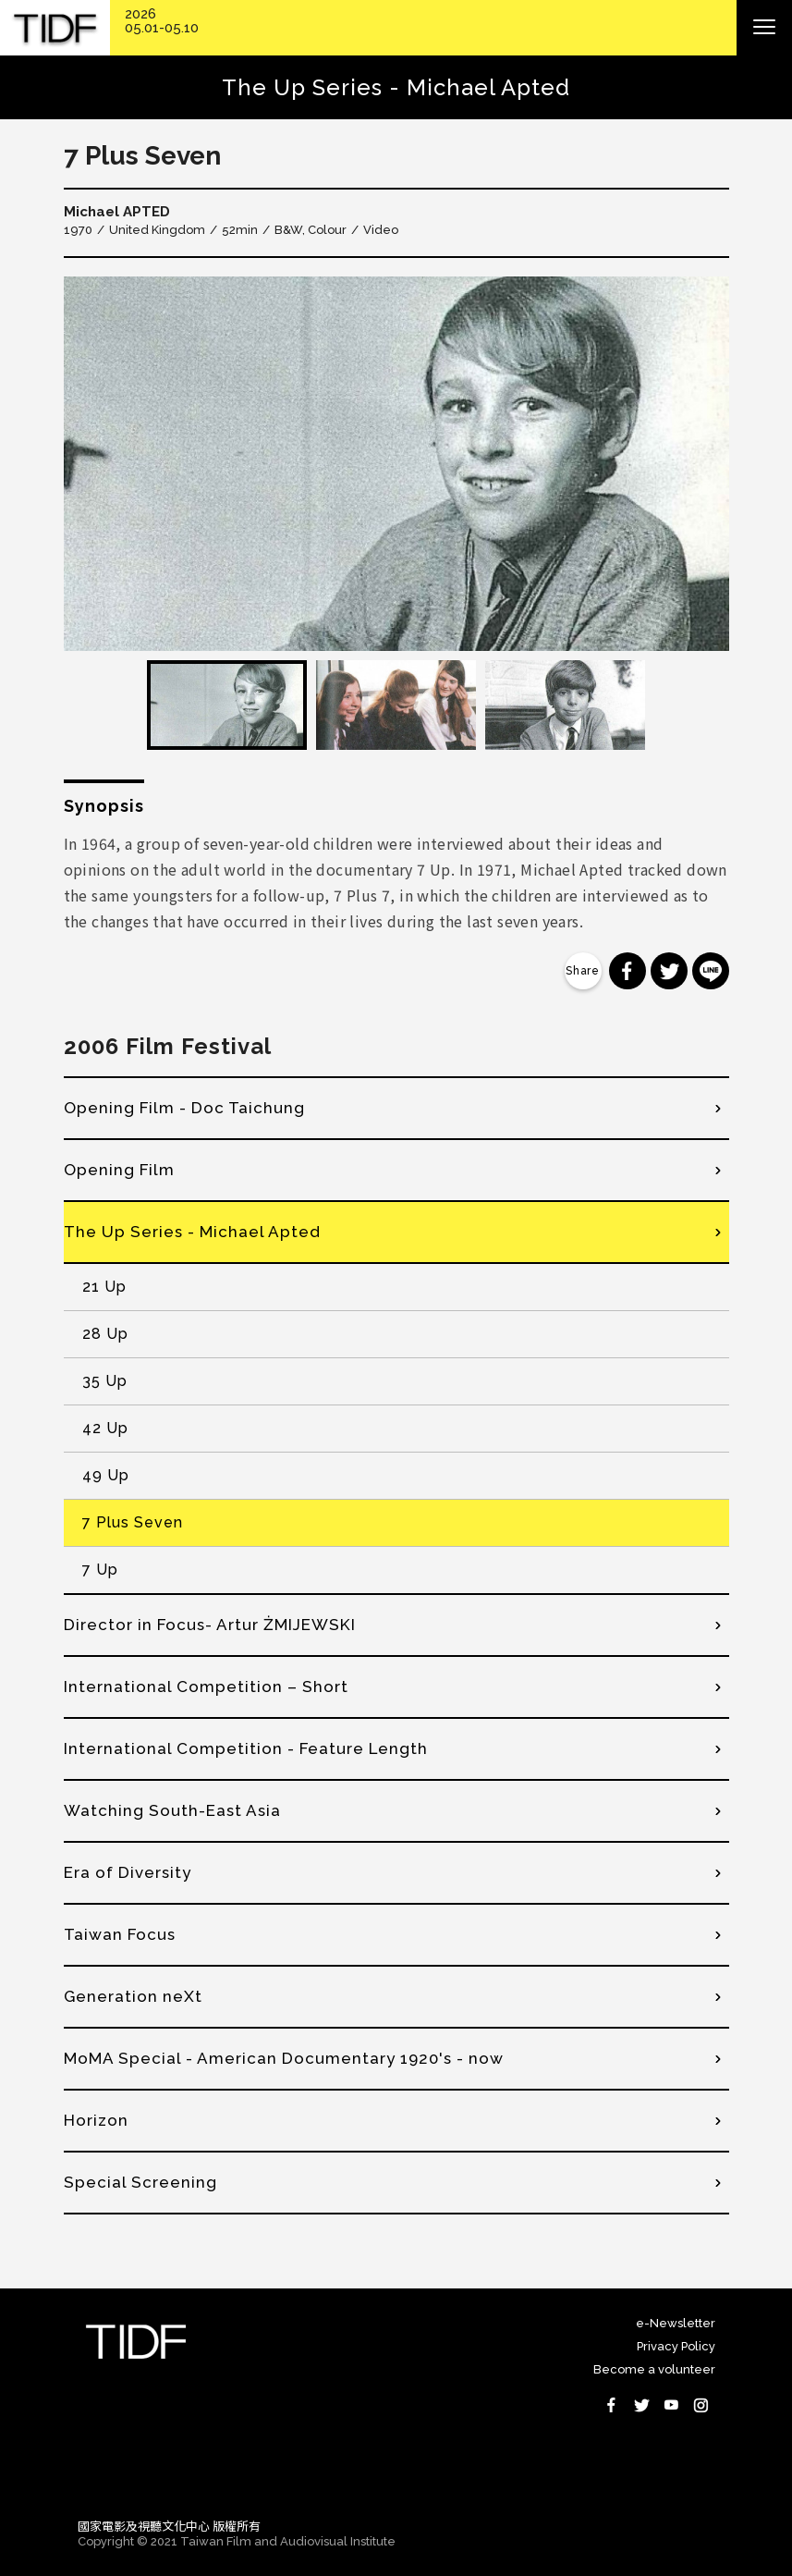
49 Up (105, 1475)
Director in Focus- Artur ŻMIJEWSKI (210, 1624)
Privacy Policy (676, 2346)
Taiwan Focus (120, 1934)
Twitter (641, 2405)
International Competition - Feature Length (246, 1748)
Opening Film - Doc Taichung (184, 1107)
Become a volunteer (654, 2369)
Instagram (700, 2405)
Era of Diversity (127, 1872)
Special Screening (140, 2182)
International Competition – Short (206, 1686)
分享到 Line (710, 970)
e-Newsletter (675, 2323)
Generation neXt (133, 1996)
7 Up (100, 1569)
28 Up (105, 1334)
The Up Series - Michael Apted (192, 1231)
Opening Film (119, 1169)
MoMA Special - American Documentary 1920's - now (284, 2058)
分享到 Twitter (669, 970)
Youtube (671, 2405)
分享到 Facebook (627, 970)
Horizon (96, 2120)
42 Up (105, 1428)
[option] (396, 463)
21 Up (104, 1286)
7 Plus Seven (132, 1522)
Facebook (612, 2405)
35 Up (105, 1381)
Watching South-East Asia (172, 1810)
